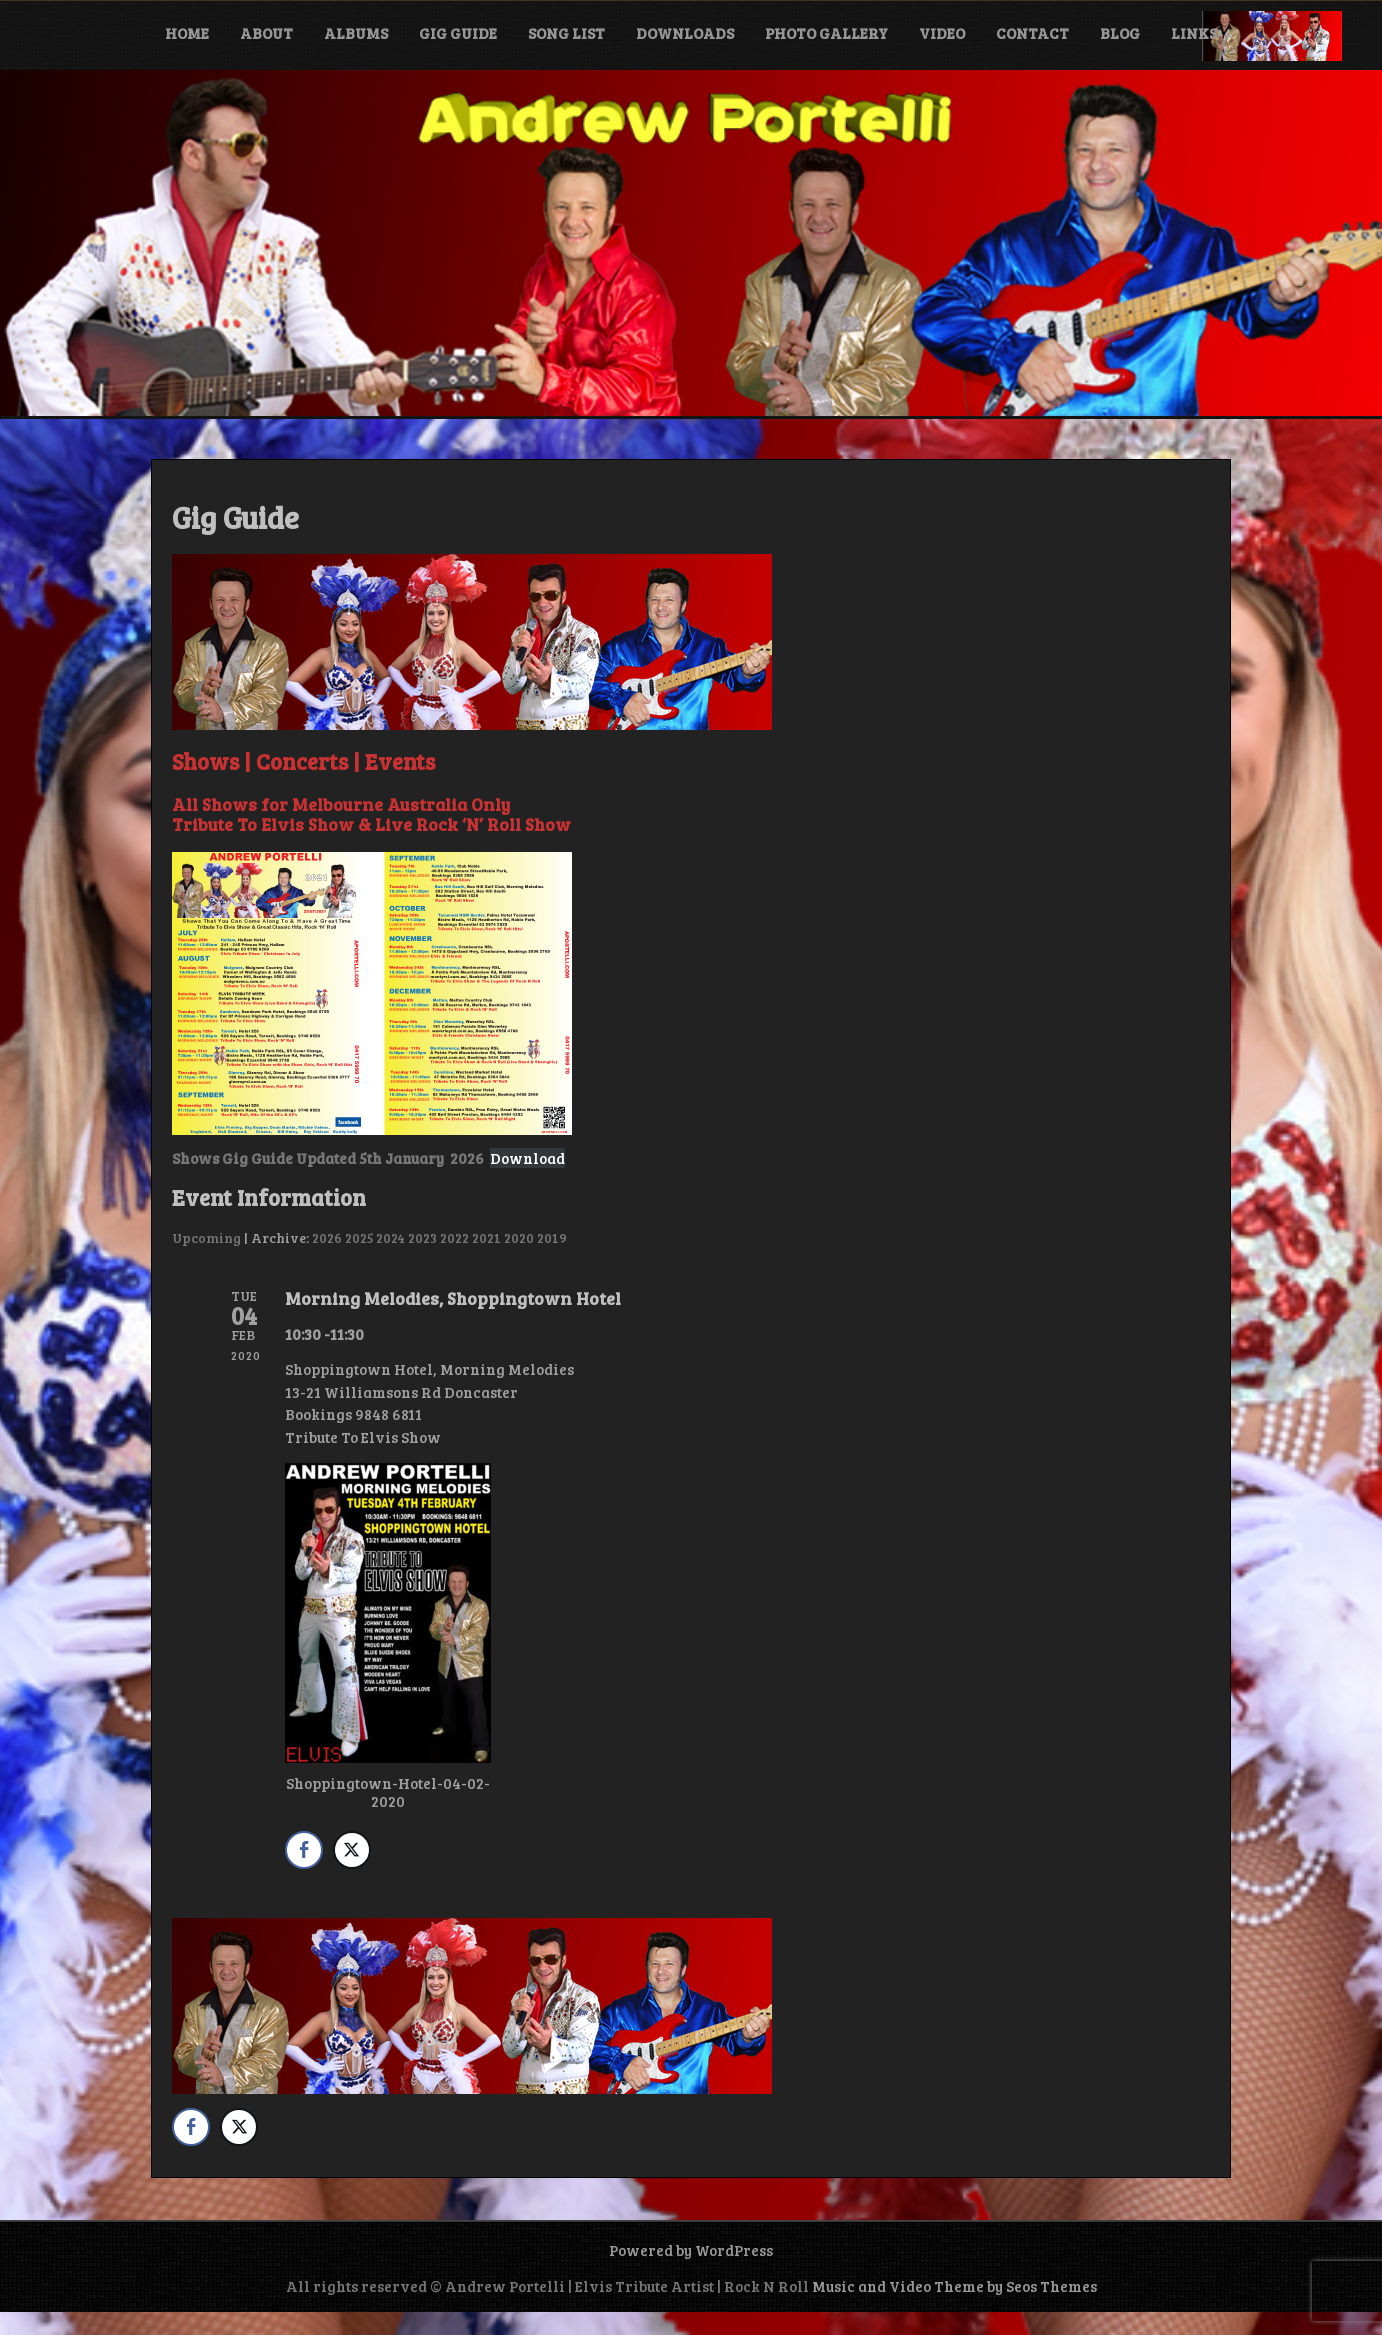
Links (1194, 33)
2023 (422, 1237)
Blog (1120, 33)
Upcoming (206, 1237)
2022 (454, 1237)
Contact (1032, 33)
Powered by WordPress (691, 2250)
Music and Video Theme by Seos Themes (954, 2286)
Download (527, 1158)
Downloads (685, 33)
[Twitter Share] (352, 1850)
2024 (390, 1237)
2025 (359, 1237)
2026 (327, 1237)
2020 (519, 1237)
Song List (566, 33)
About (266, 33)
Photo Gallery (826, 33)
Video (942, 33)
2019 (552, 1237)
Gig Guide (458, 33)
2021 (486, 1237)
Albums (356, 33)
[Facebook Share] (304, 1850)
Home (187, 33)
